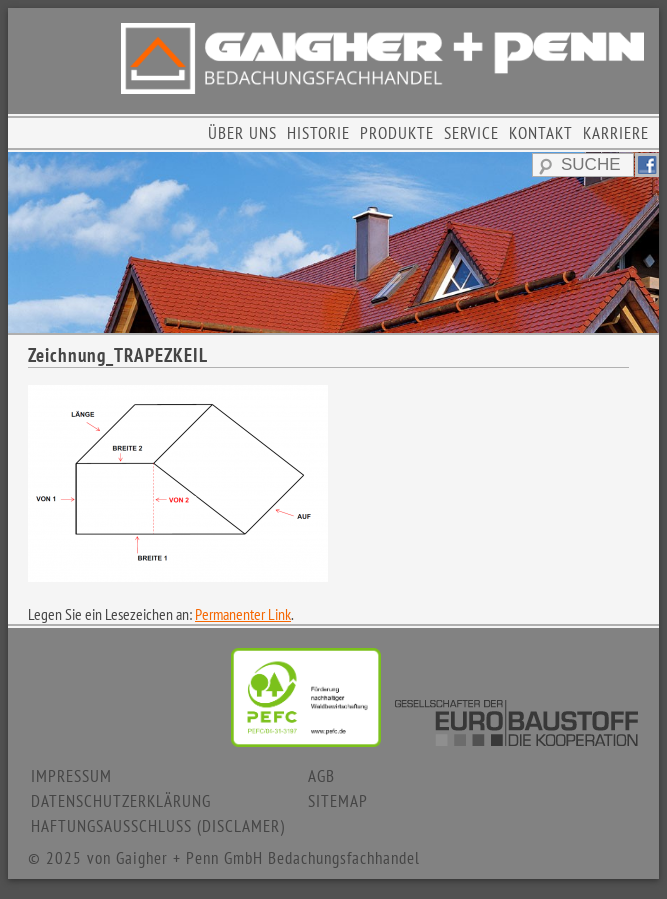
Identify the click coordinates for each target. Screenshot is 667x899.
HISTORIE (318, 133)
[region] (333, 242)
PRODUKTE (397, 133)
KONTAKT (541, 133)
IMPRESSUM (71, 776)
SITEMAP (338, 801)
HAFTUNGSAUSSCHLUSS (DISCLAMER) (158, 826)
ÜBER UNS (242, 133)
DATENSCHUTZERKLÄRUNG (121, 801)
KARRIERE (616, 133)
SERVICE (471, 133)
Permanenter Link (243, 614)
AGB (321, 776)
